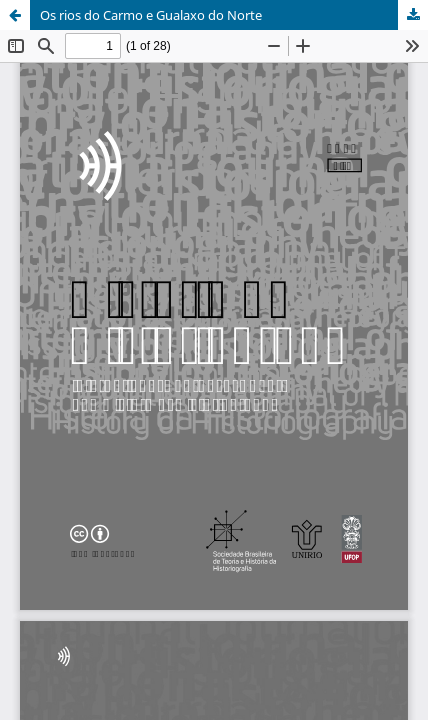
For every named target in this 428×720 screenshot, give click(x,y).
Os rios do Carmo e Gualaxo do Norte (151, 15)
